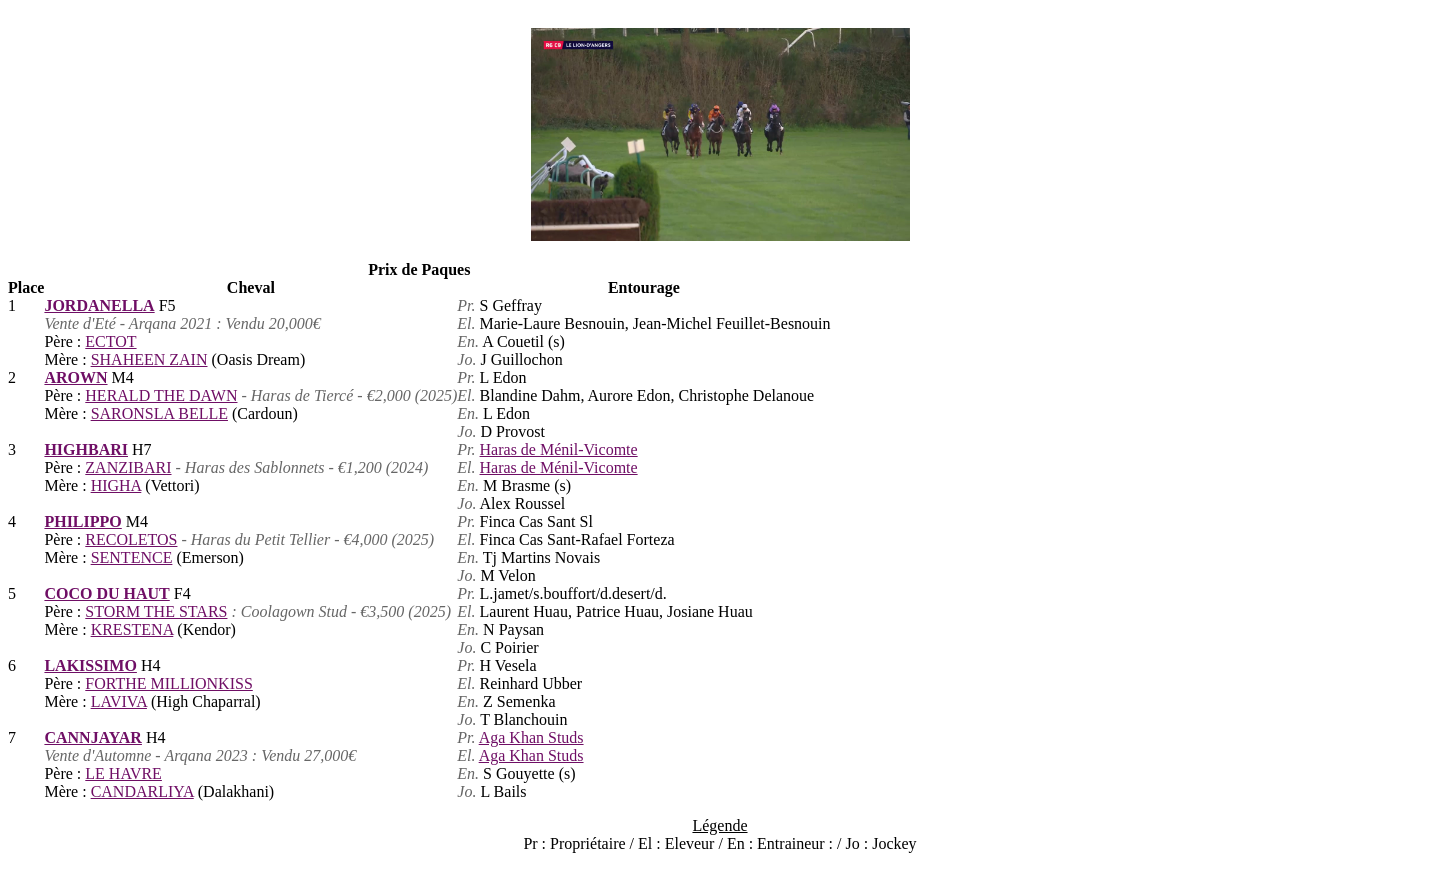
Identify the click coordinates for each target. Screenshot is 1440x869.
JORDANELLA (99, 305)
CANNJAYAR (93, 737)
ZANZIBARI (128, 467)
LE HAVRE (123, 773)
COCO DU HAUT (106, 593)
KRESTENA (132, 629)
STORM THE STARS (156, 611)
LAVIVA (119, 701)
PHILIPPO (82, 521)
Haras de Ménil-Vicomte (559, 449)
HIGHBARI (86, 449)
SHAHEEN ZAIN (149, 359)
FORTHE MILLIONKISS (168, 683)
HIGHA (116, 485)
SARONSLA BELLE (159, 413)
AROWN (75, 377)
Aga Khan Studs (531, 737)
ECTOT (110, 341)
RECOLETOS (131, 539)
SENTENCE (132, 557)
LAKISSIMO (90, 665)
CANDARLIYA (142, 791)
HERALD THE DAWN (161, 395)
